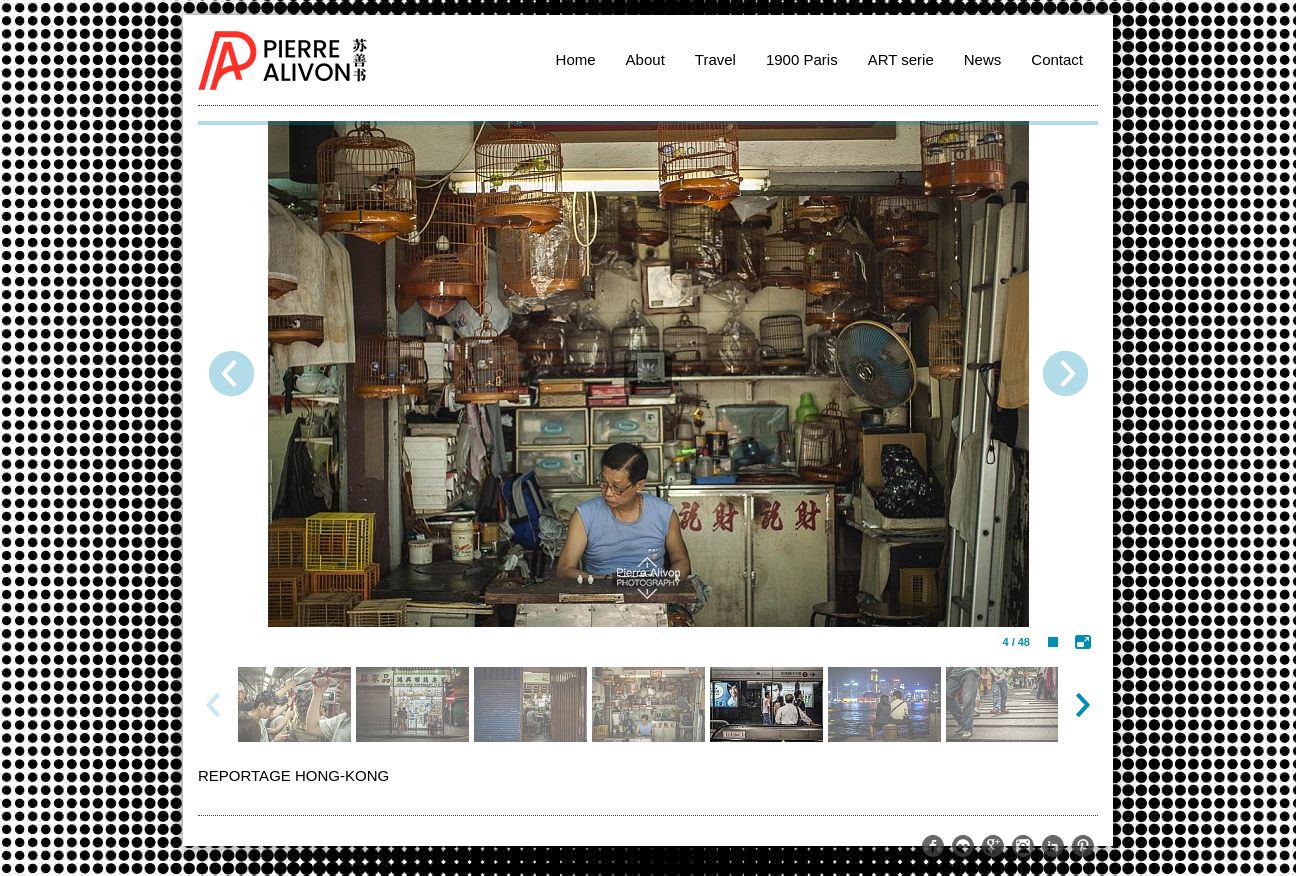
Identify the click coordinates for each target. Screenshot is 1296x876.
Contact (1057, 59)
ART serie (901, 59)
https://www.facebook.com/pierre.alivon (933, 846)
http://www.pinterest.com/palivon (1083, 846)
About (645, 59)
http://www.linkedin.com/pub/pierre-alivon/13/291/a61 (1053, 846)
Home (576, 59)
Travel (715, 59)
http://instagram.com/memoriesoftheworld (1023, 846)
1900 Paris (802, 59)
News (983, 59)
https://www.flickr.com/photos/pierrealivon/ (963, 846)
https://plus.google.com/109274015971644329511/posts (993, 846)
